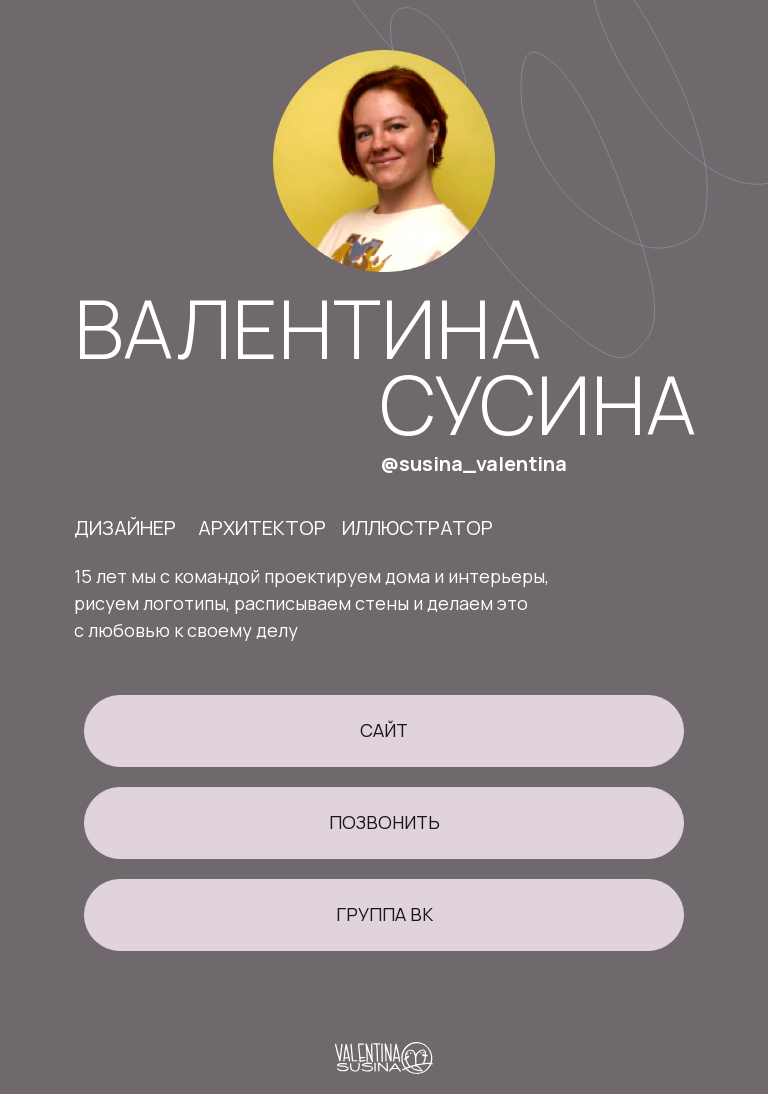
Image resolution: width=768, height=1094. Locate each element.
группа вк (384, 914)
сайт (384, 730)
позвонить (384, 822)
